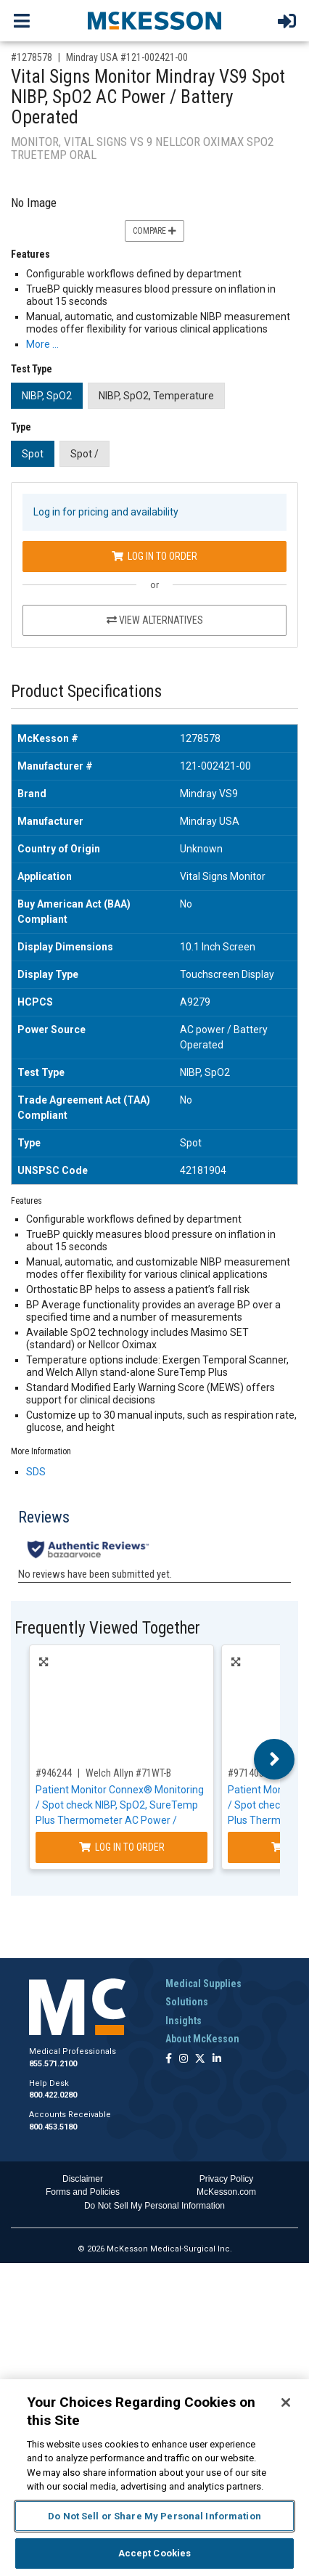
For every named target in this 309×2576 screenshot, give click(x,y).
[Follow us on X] (200, 2059)
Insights (183, 2020)
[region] (154, 2477)
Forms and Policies (83, 2192)
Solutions (186, 2002)
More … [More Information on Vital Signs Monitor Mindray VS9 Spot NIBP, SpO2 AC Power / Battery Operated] (42, 344)
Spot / (84, 454)
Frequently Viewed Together (107, 1628)
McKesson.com (226, 2192)
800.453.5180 (53, 2127)
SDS (36, 1471)
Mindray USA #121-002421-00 (127, 57)
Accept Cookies (154, 2553)
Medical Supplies (203, 1983)
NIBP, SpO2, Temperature (156, 396)
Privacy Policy (226, 2179)
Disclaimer (82, 2179)
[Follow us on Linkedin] (217, 2059)
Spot (33, 454)
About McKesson (202, 2039)
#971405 (246, 1773)
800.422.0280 (53, 2095)
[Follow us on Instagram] (183, 2059)
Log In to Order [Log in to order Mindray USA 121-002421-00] (154, 556)
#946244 (54, 1773)
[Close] (286, 2402)
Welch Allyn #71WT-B (128, 1773)
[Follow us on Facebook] (168, 2059)
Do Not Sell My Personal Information (154, 2206)
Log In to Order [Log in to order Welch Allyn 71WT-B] (122, 1847)
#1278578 (31, 57)
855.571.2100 (53, 2063)
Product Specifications (86, 691)
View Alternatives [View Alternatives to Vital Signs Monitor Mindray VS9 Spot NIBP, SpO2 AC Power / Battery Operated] (155, 620)
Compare (154, 231)
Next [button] (274, 1759)
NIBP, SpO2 (47, 396)
